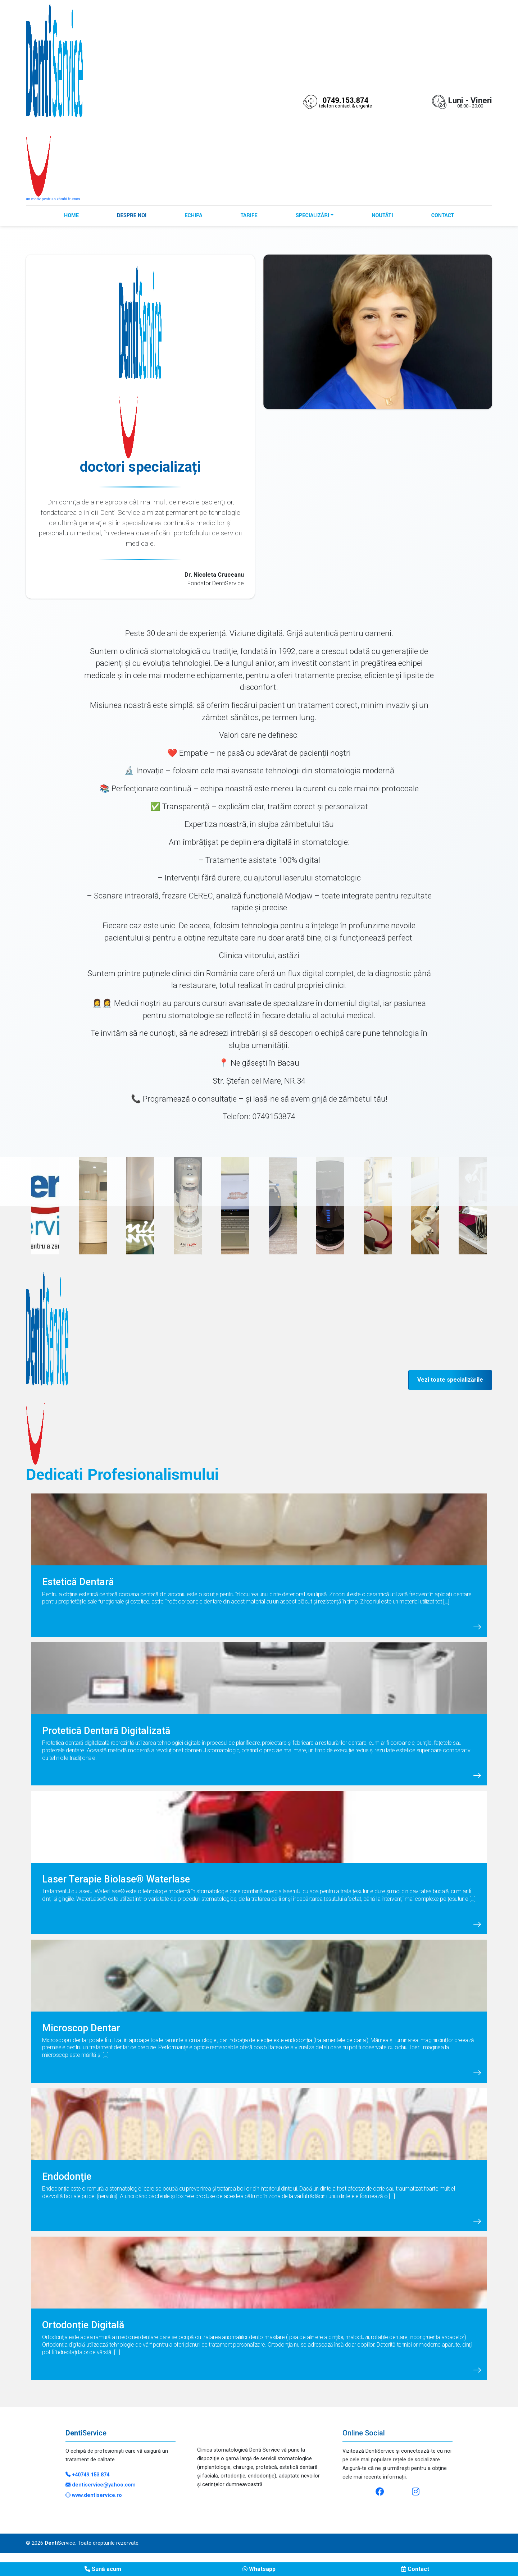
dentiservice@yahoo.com (100, 2485)
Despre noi (131, 215)
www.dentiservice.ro (93, 2495)
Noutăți (382, 215)
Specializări (312, 215)
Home (71, 215)
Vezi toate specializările (450, 1379)
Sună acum (103, 2569)
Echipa (193, 215)
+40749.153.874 (87, 2475)
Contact (442, 215)
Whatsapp (259, 2569)
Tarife (249, 215)
